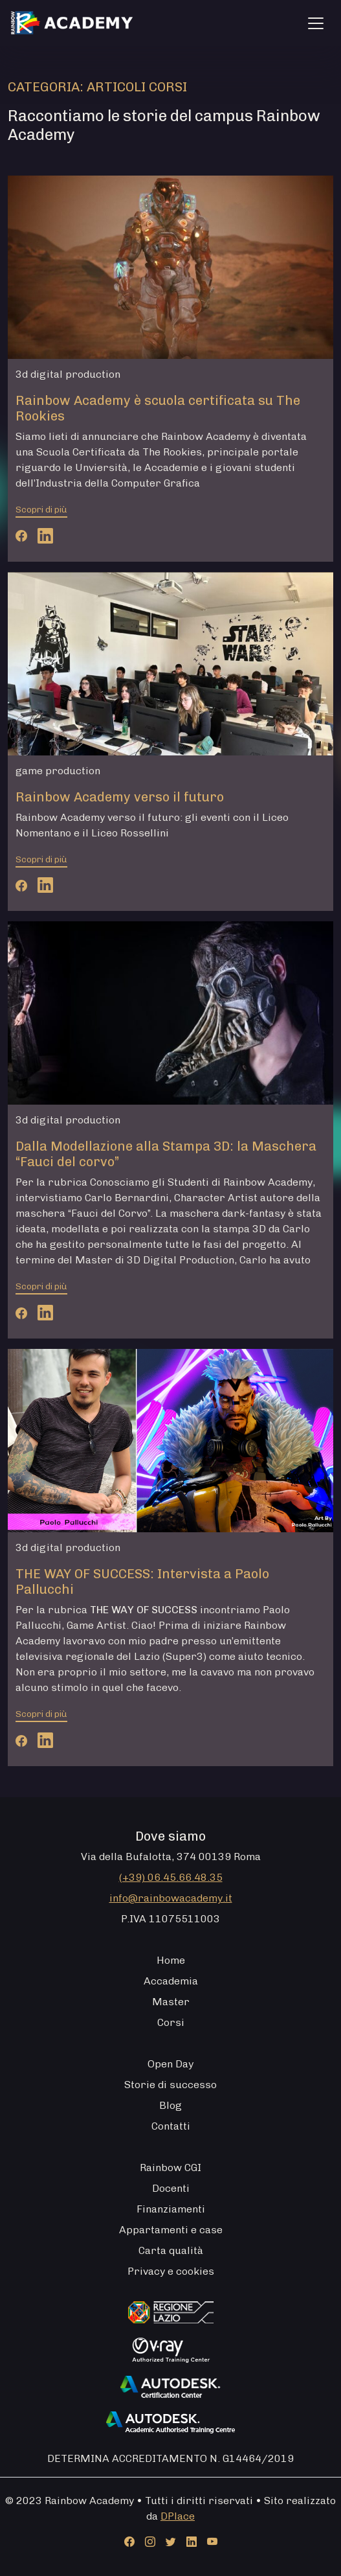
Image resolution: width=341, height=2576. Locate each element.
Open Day (170, 2064)
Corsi (170, 2022)
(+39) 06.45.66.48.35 (171, 1877)
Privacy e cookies (170, 2271)
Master (171, 2001)
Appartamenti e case (171, 2230)
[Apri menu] (315, 23)
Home (171, 1960)
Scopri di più (41, 509)
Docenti (171, 2188)
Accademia (171, 1981)
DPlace (177, 2516)
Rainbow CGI (170, 2167)
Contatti (170, 2126)
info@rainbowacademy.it (170, 1898)
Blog (170, 2105)
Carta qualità (170, 2250)
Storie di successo (170, 2084)
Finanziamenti (171, 2209)
